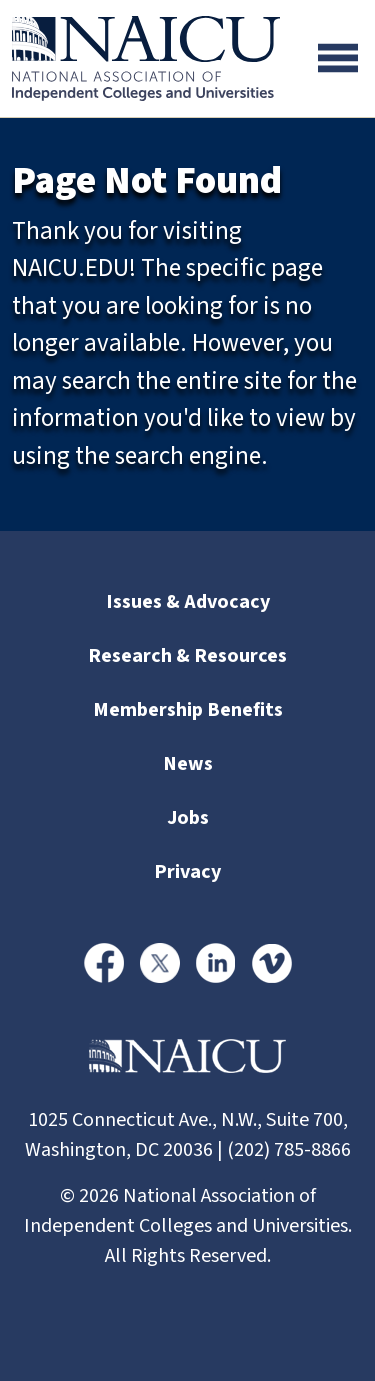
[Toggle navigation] (338, 58)
